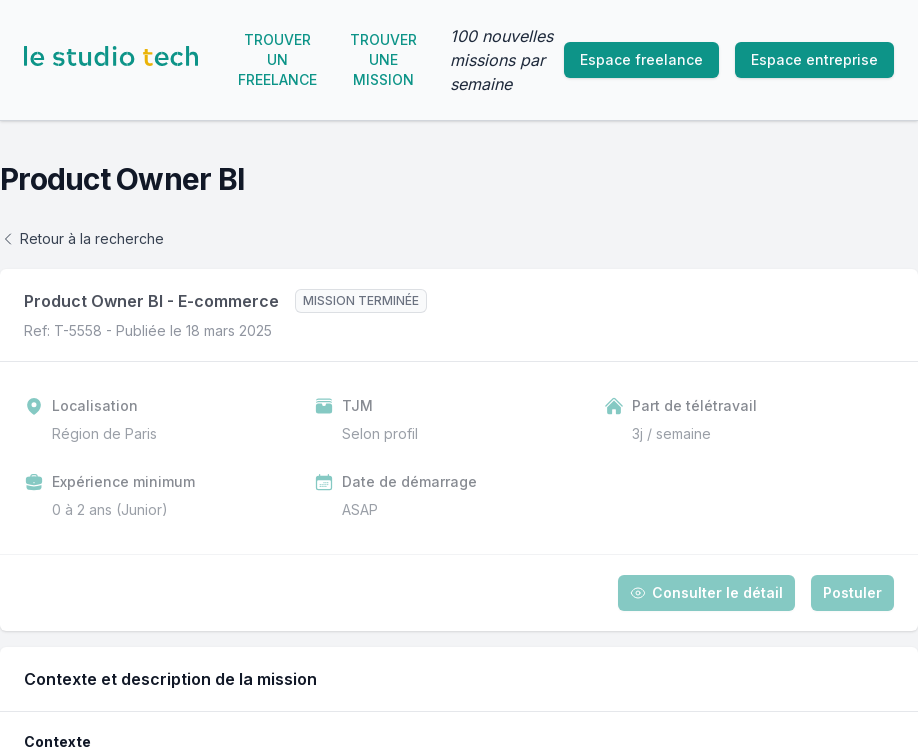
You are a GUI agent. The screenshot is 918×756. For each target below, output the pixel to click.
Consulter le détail (706, 592)
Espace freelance (641, 59)
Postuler (852, 592)
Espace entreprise (814, 59)
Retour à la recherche (82, 238)
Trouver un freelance (277, 59)
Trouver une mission (383, 59)
